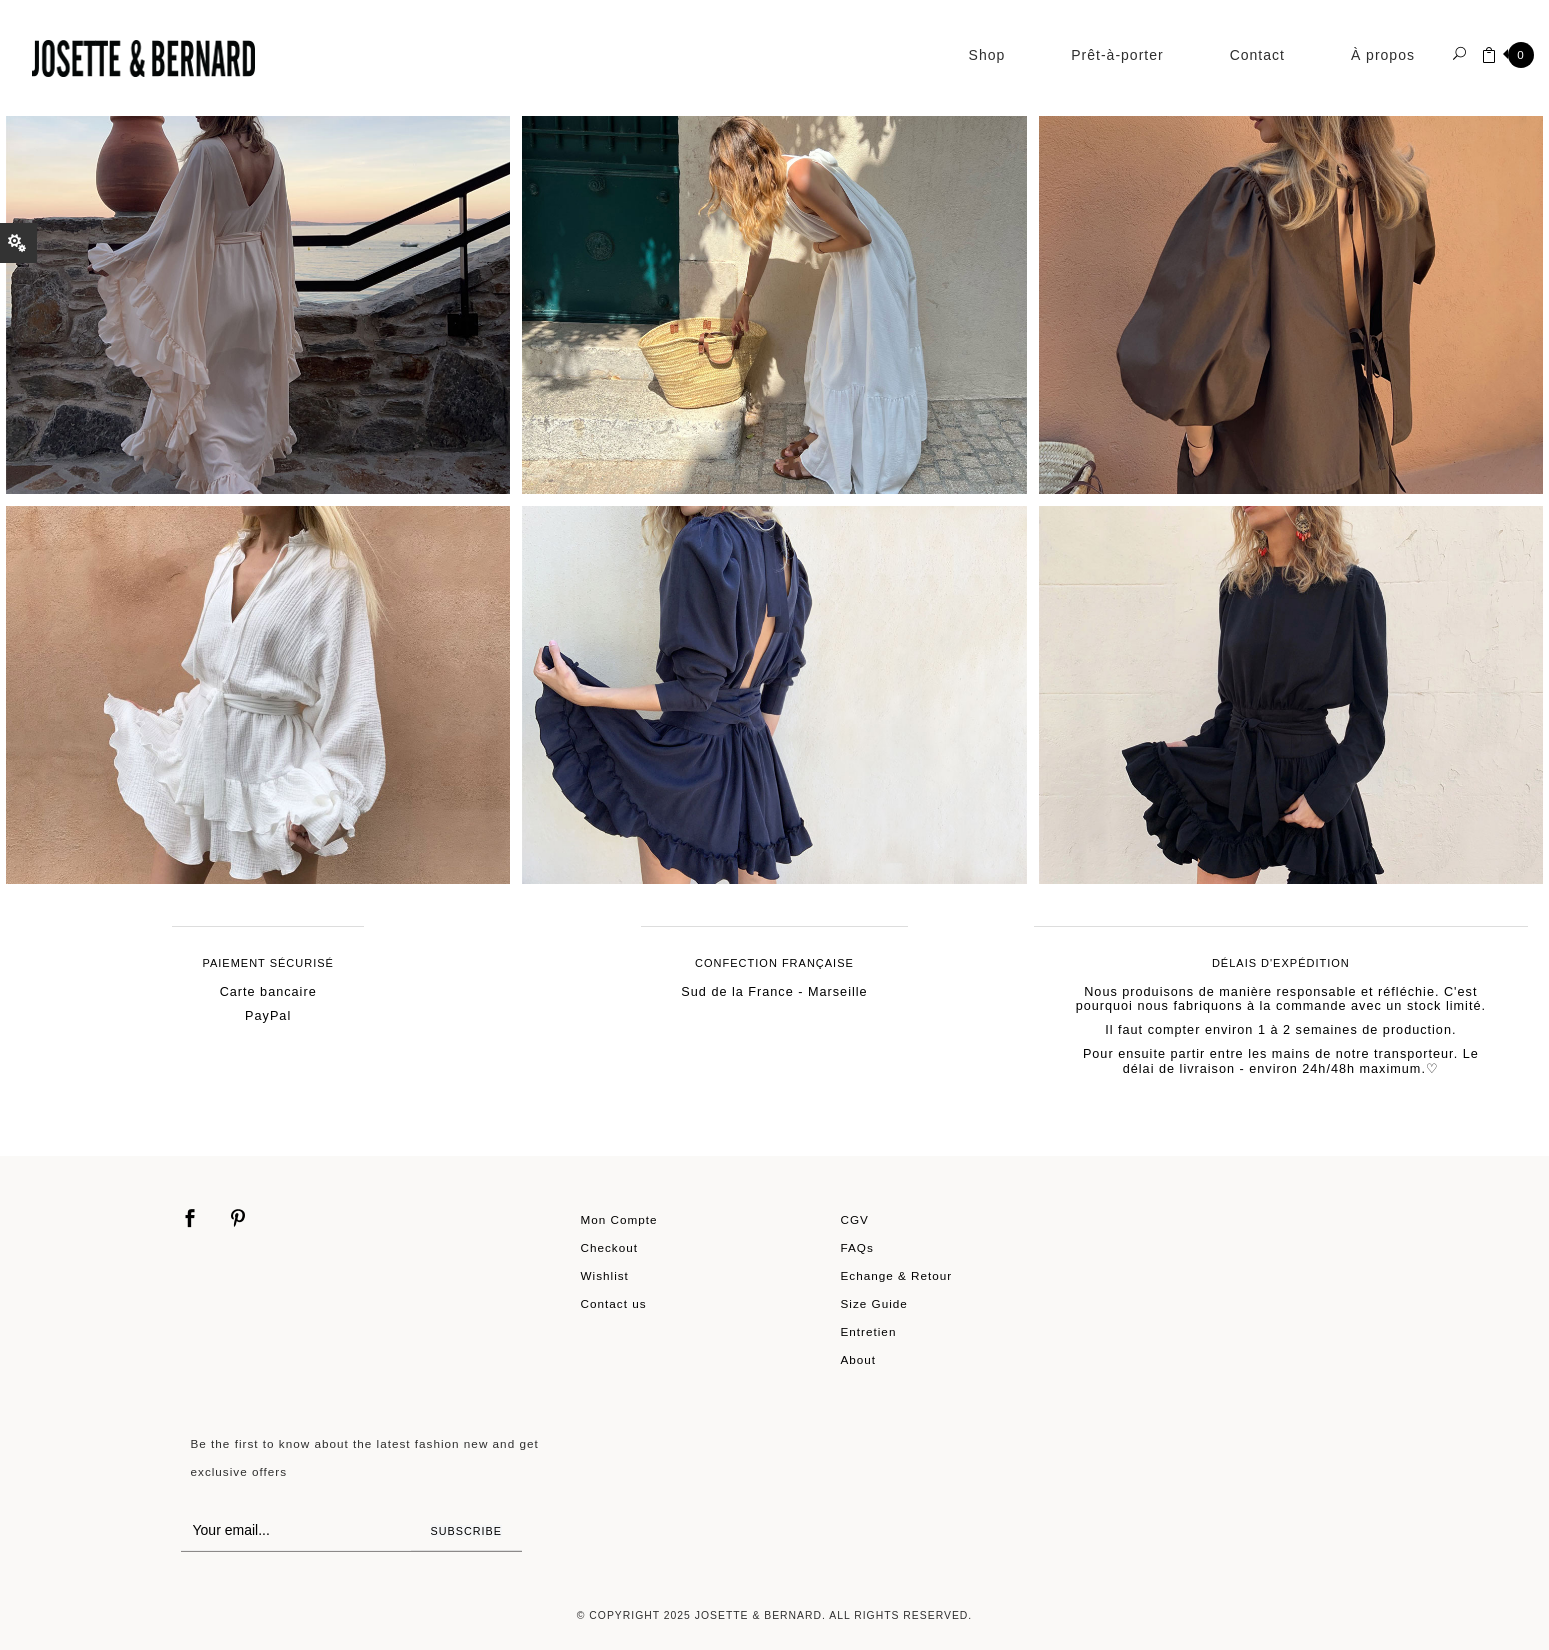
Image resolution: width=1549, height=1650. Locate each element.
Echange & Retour (897, 1275)
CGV (855, 1219)
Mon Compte (619, 1219)
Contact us (614, 1303)
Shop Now (270, 285)
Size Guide (874, 1303)
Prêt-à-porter (1117, 55)
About (859, 1359)
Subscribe (466, 1531)
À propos (1383, 55)
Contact (1257, 55)
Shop (987, 55)
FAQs (857, 1247)
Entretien (869, 1331)
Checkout (610, 1247)
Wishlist (605, 1275)
